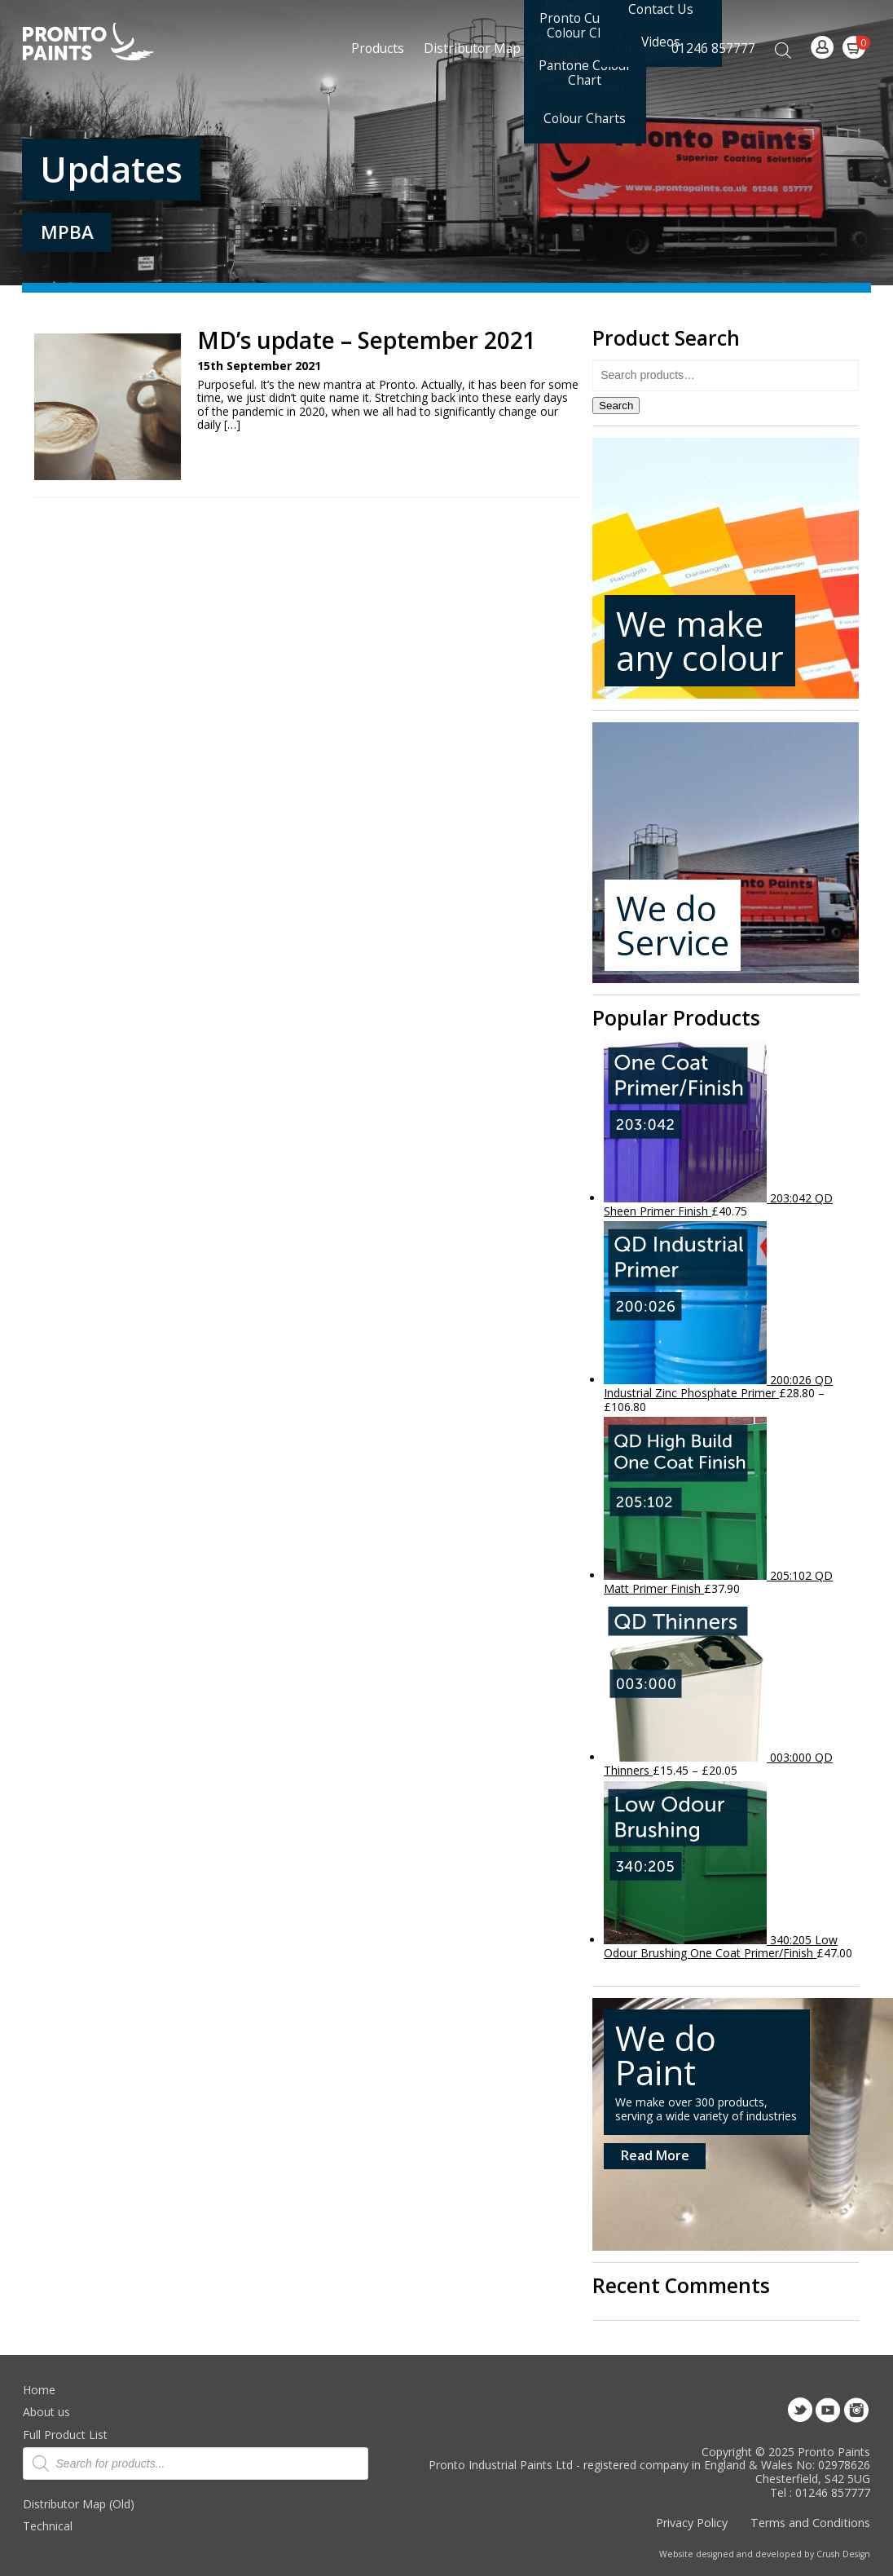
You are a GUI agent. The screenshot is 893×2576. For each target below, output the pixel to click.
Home (39, 2389)
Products (377, 48)
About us (46, 2411)
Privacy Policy (692, 2522)
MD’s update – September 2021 (366, 340)
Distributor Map (472, 48)
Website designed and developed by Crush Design (764, 2554)
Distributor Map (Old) (78, 2504)
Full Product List (65, 2434)
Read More (655, 2155)
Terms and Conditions (810, 2522)
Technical (48, 2526)
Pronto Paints (102, 43)
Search (616, 405)
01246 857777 (713, 48)
